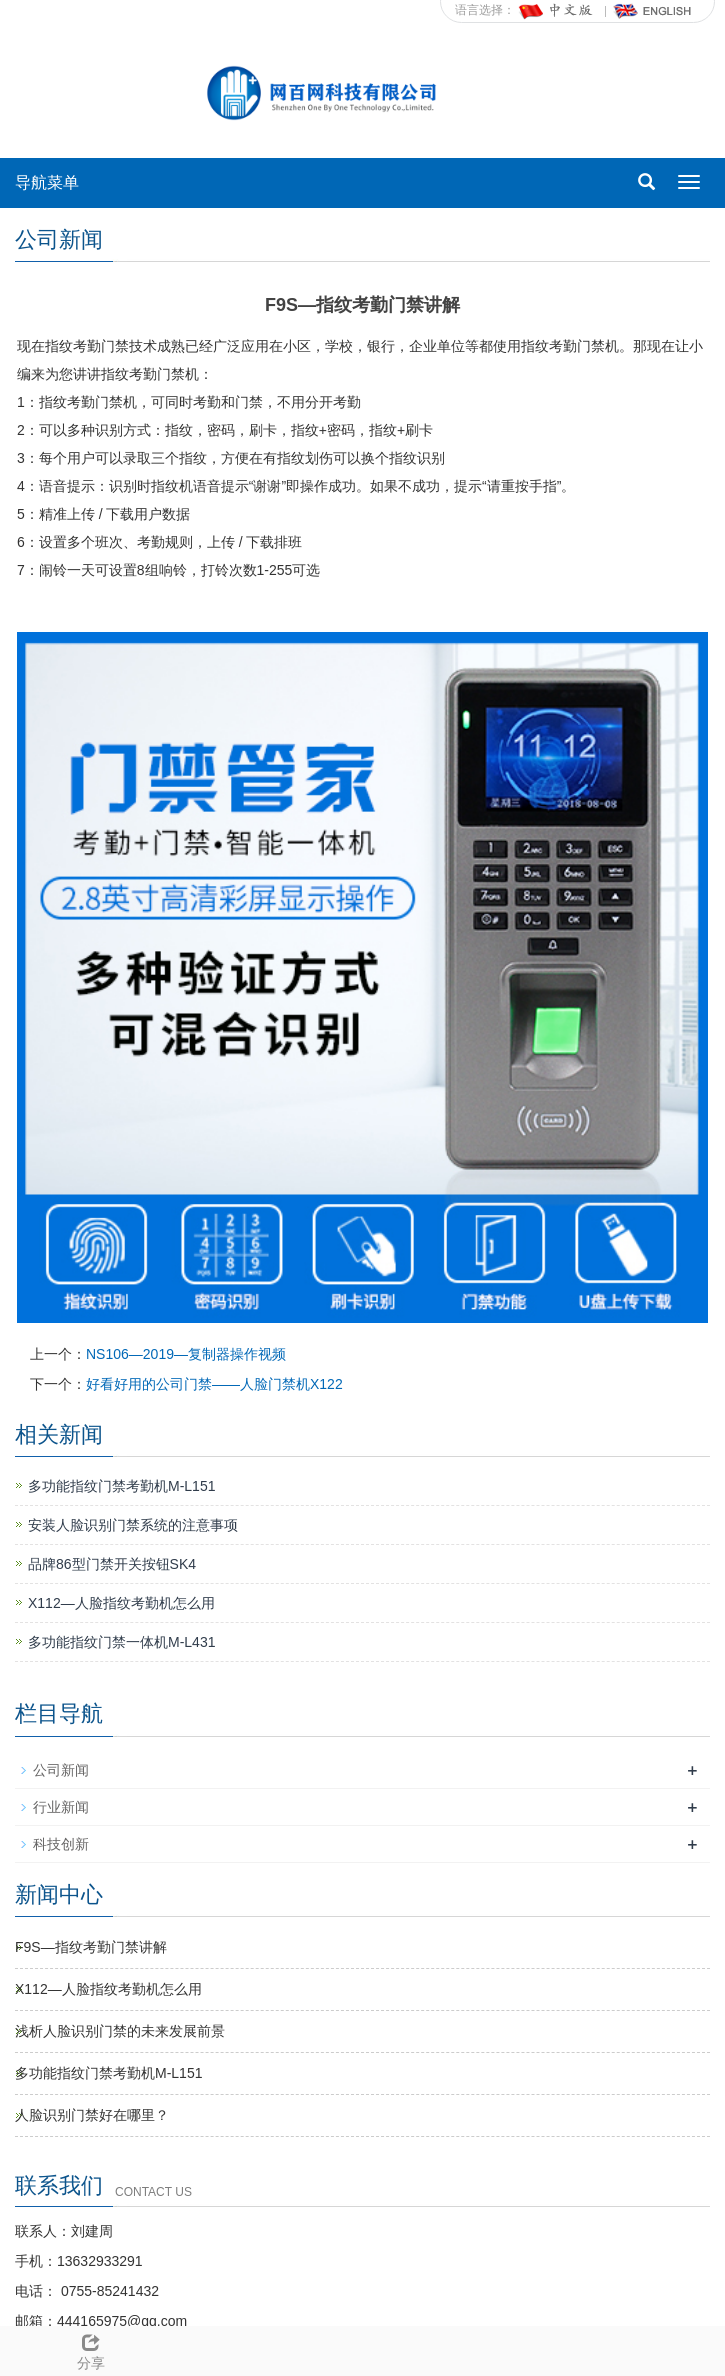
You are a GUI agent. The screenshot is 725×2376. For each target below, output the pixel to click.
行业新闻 (61, 1807)
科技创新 (61, 1844)
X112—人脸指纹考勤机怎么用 (121, 1603)
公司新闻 (61, 1770)
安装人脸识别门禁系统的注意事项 (133, 1525)
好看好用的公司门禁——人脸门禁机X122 (214, 1384)
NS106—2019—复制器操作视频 (186, 1354)
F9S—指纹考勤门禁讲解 (91, 1947)
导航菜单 (47, 182)
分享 (90, 2349)
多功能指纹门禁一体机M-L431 (121, 1642)
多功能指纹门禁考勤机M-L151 (121, 1486)
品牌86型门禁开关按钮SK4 (112, 1564)
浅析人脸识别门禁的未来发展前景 (120, 2031)
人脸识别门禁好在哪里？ (92, 2115)
